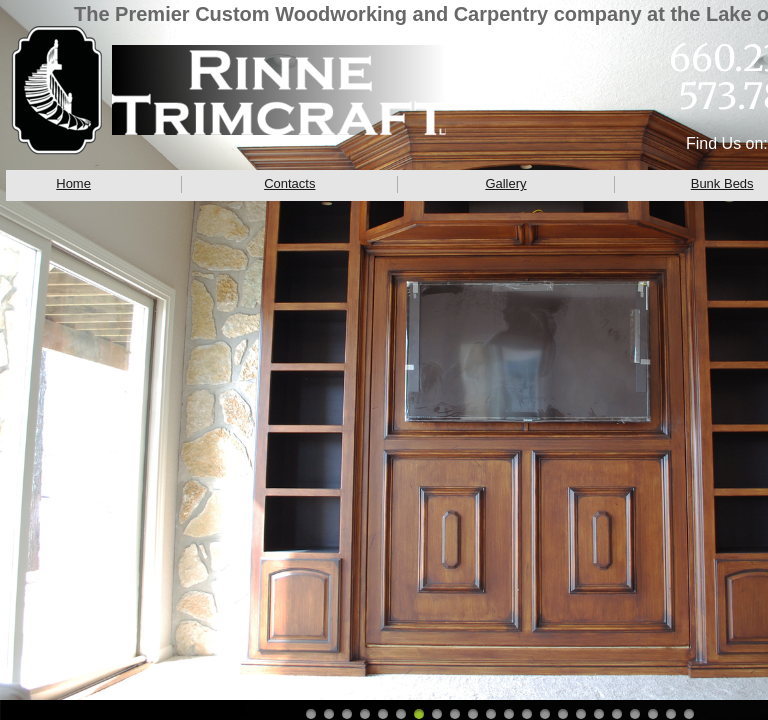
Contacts (289, 183)
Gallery (505, 183)
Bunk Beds (722, 183)
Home (73, 183)
